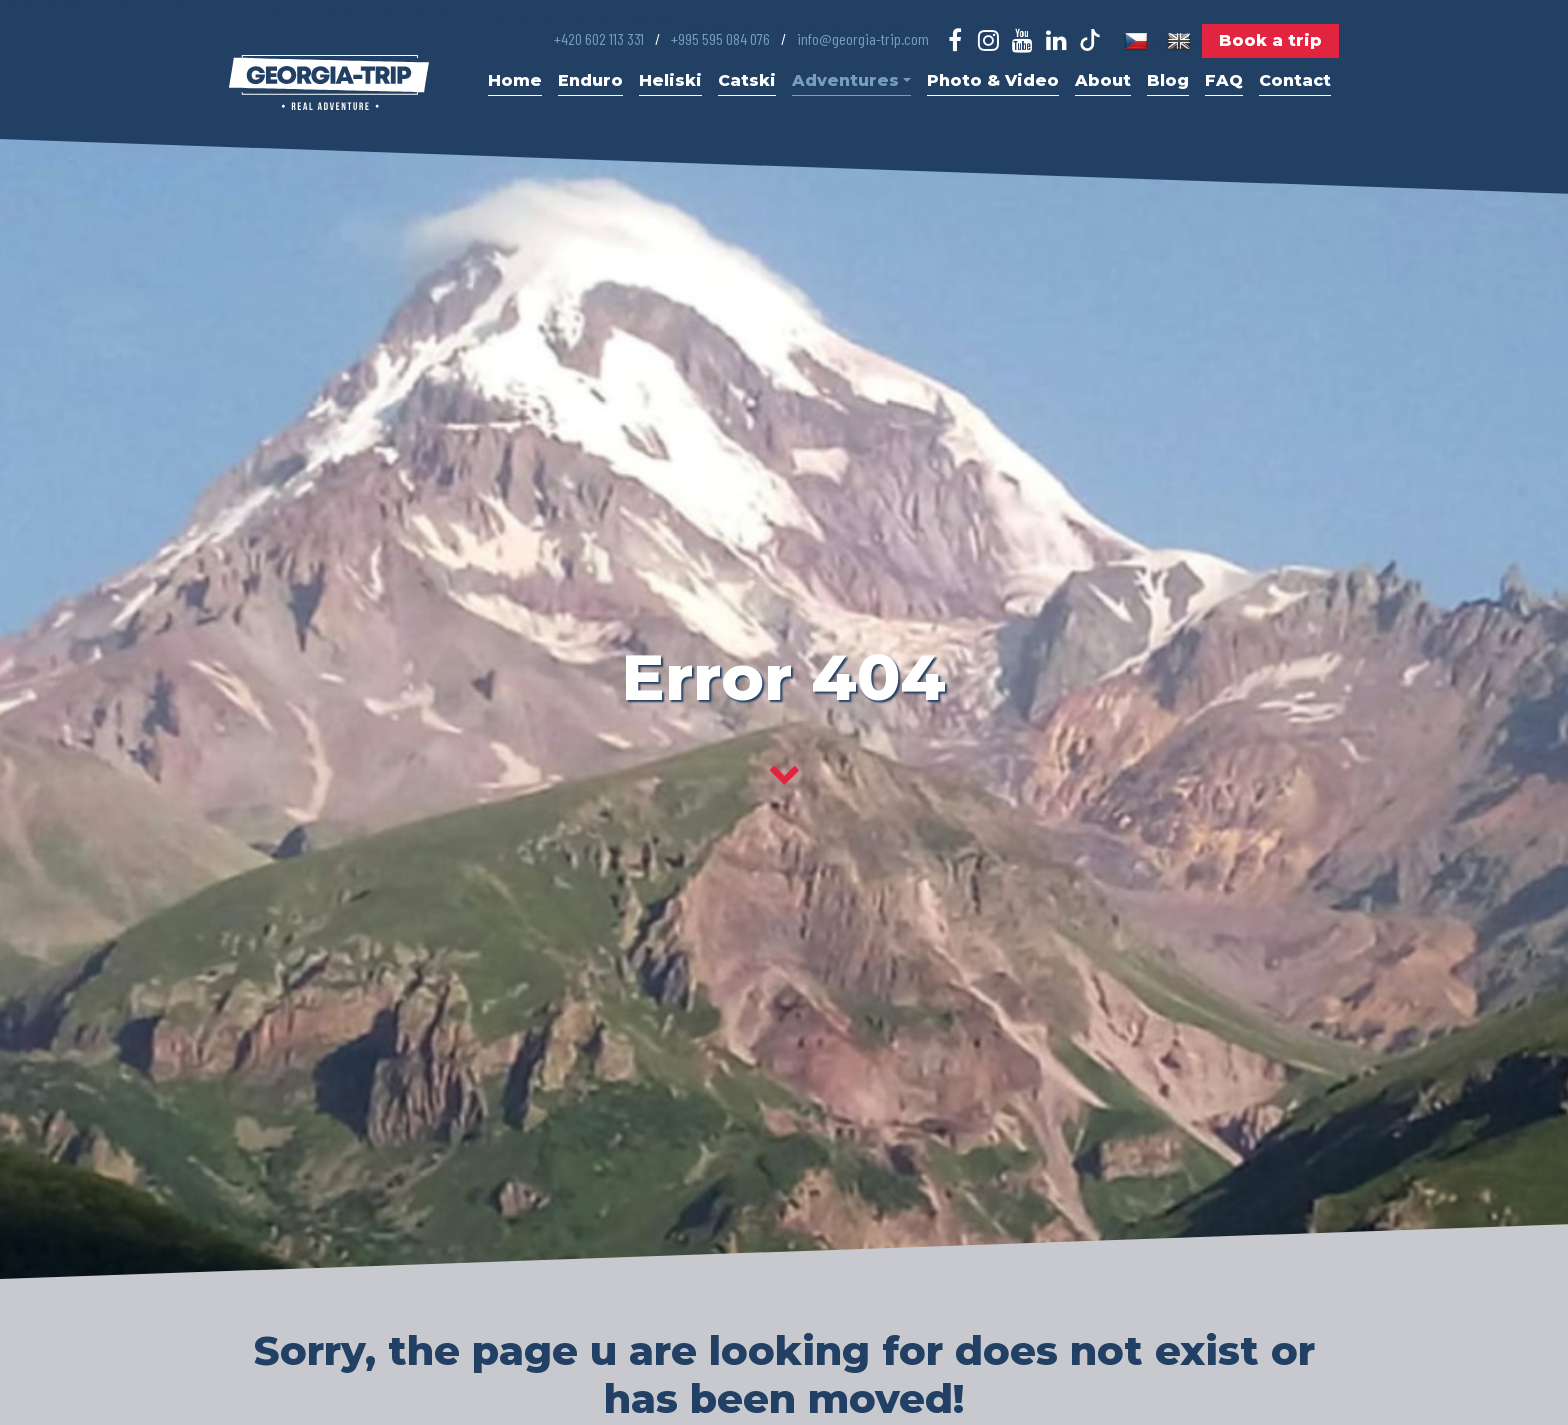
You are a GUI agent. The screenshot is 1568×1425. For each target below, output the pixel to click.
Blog (1168, 80)
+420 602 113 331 (599, 38)
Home (515, 80)
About (1103, 80)
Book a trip (1270, 40)
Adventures (851, 80)
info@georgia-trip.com (863, 38)
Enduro (590, 80)
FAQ (1224, 80)
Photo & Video (993, 80)
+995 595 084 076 (720, 38)
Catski (747, 80)
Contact (1295, 80)
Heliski (670, 80)
